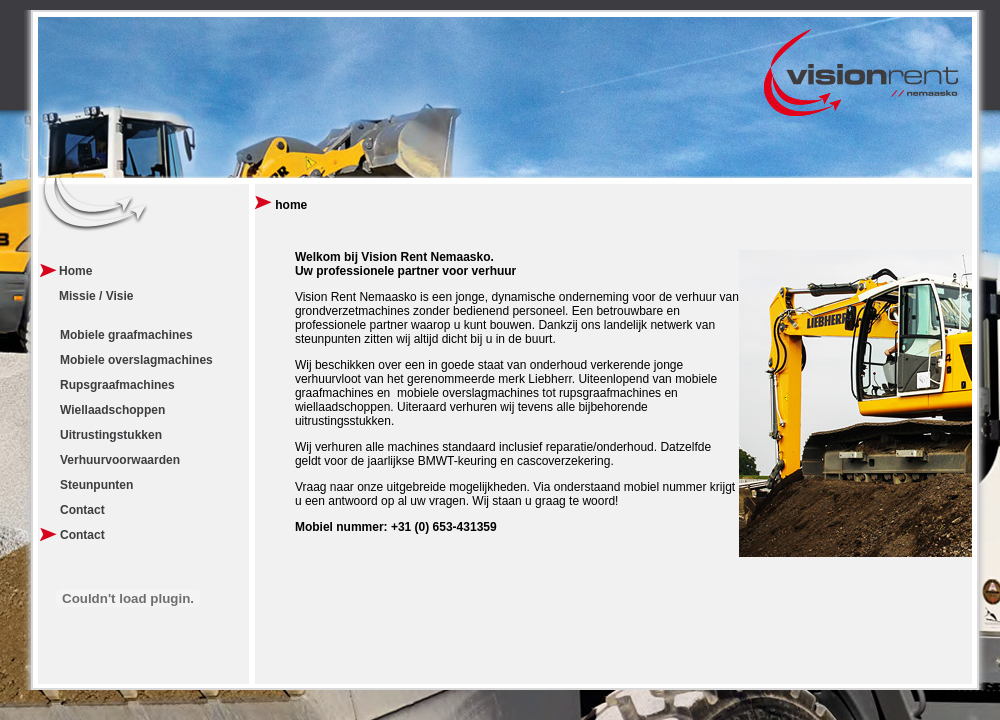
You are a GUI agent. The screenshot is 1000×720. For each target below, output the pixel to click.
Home (75, 271)
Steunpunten (96, 485)
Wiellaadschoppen (112, 410)
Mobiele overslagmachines (136, 360)
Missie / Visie (96, 296)
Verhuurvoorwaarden (120, 460)
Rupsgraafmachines (117, 385)
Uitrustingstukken (111, 435)
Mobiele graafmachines (126, 335)
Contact (82, 510)
